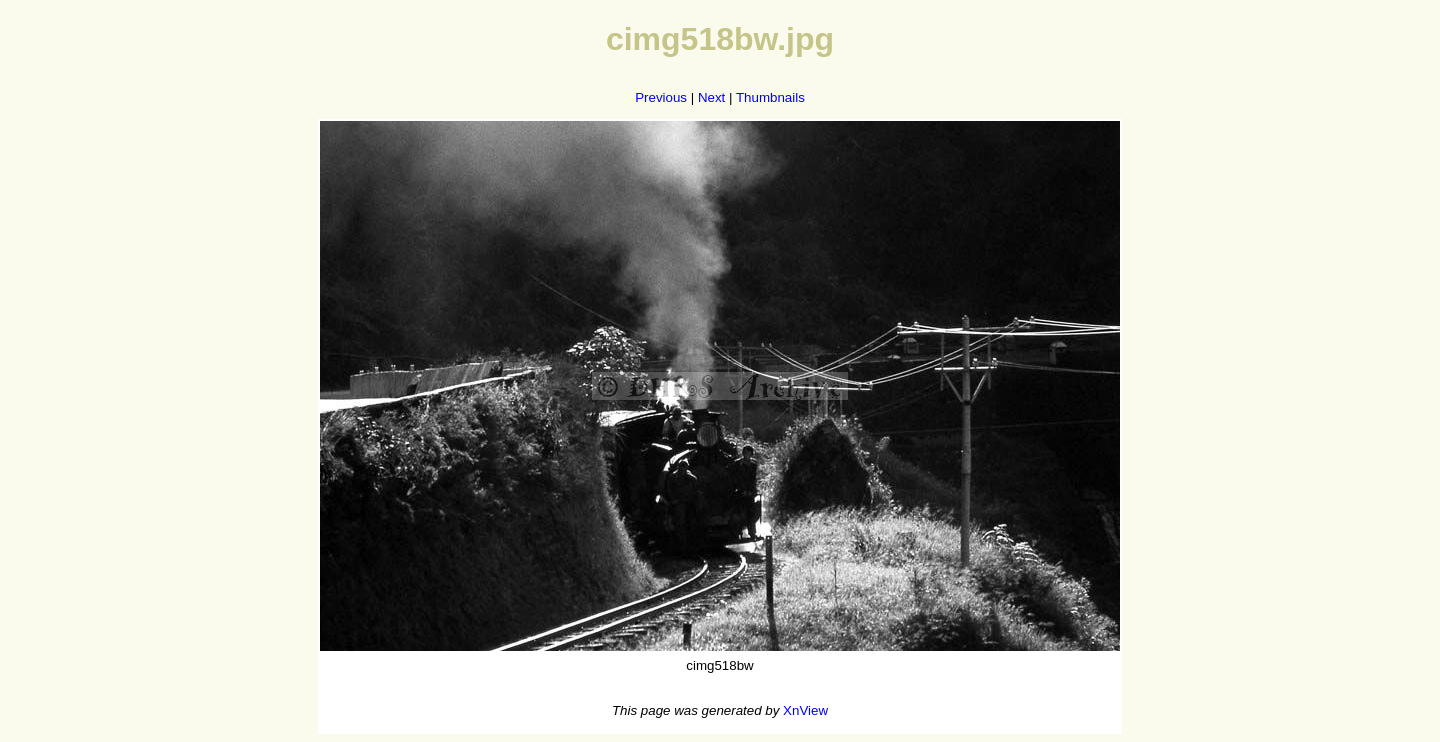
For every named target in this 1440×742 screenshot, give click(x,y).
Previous (661, 97)
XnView (805, 710)
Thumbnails (770, 97)
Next (711, 97)
